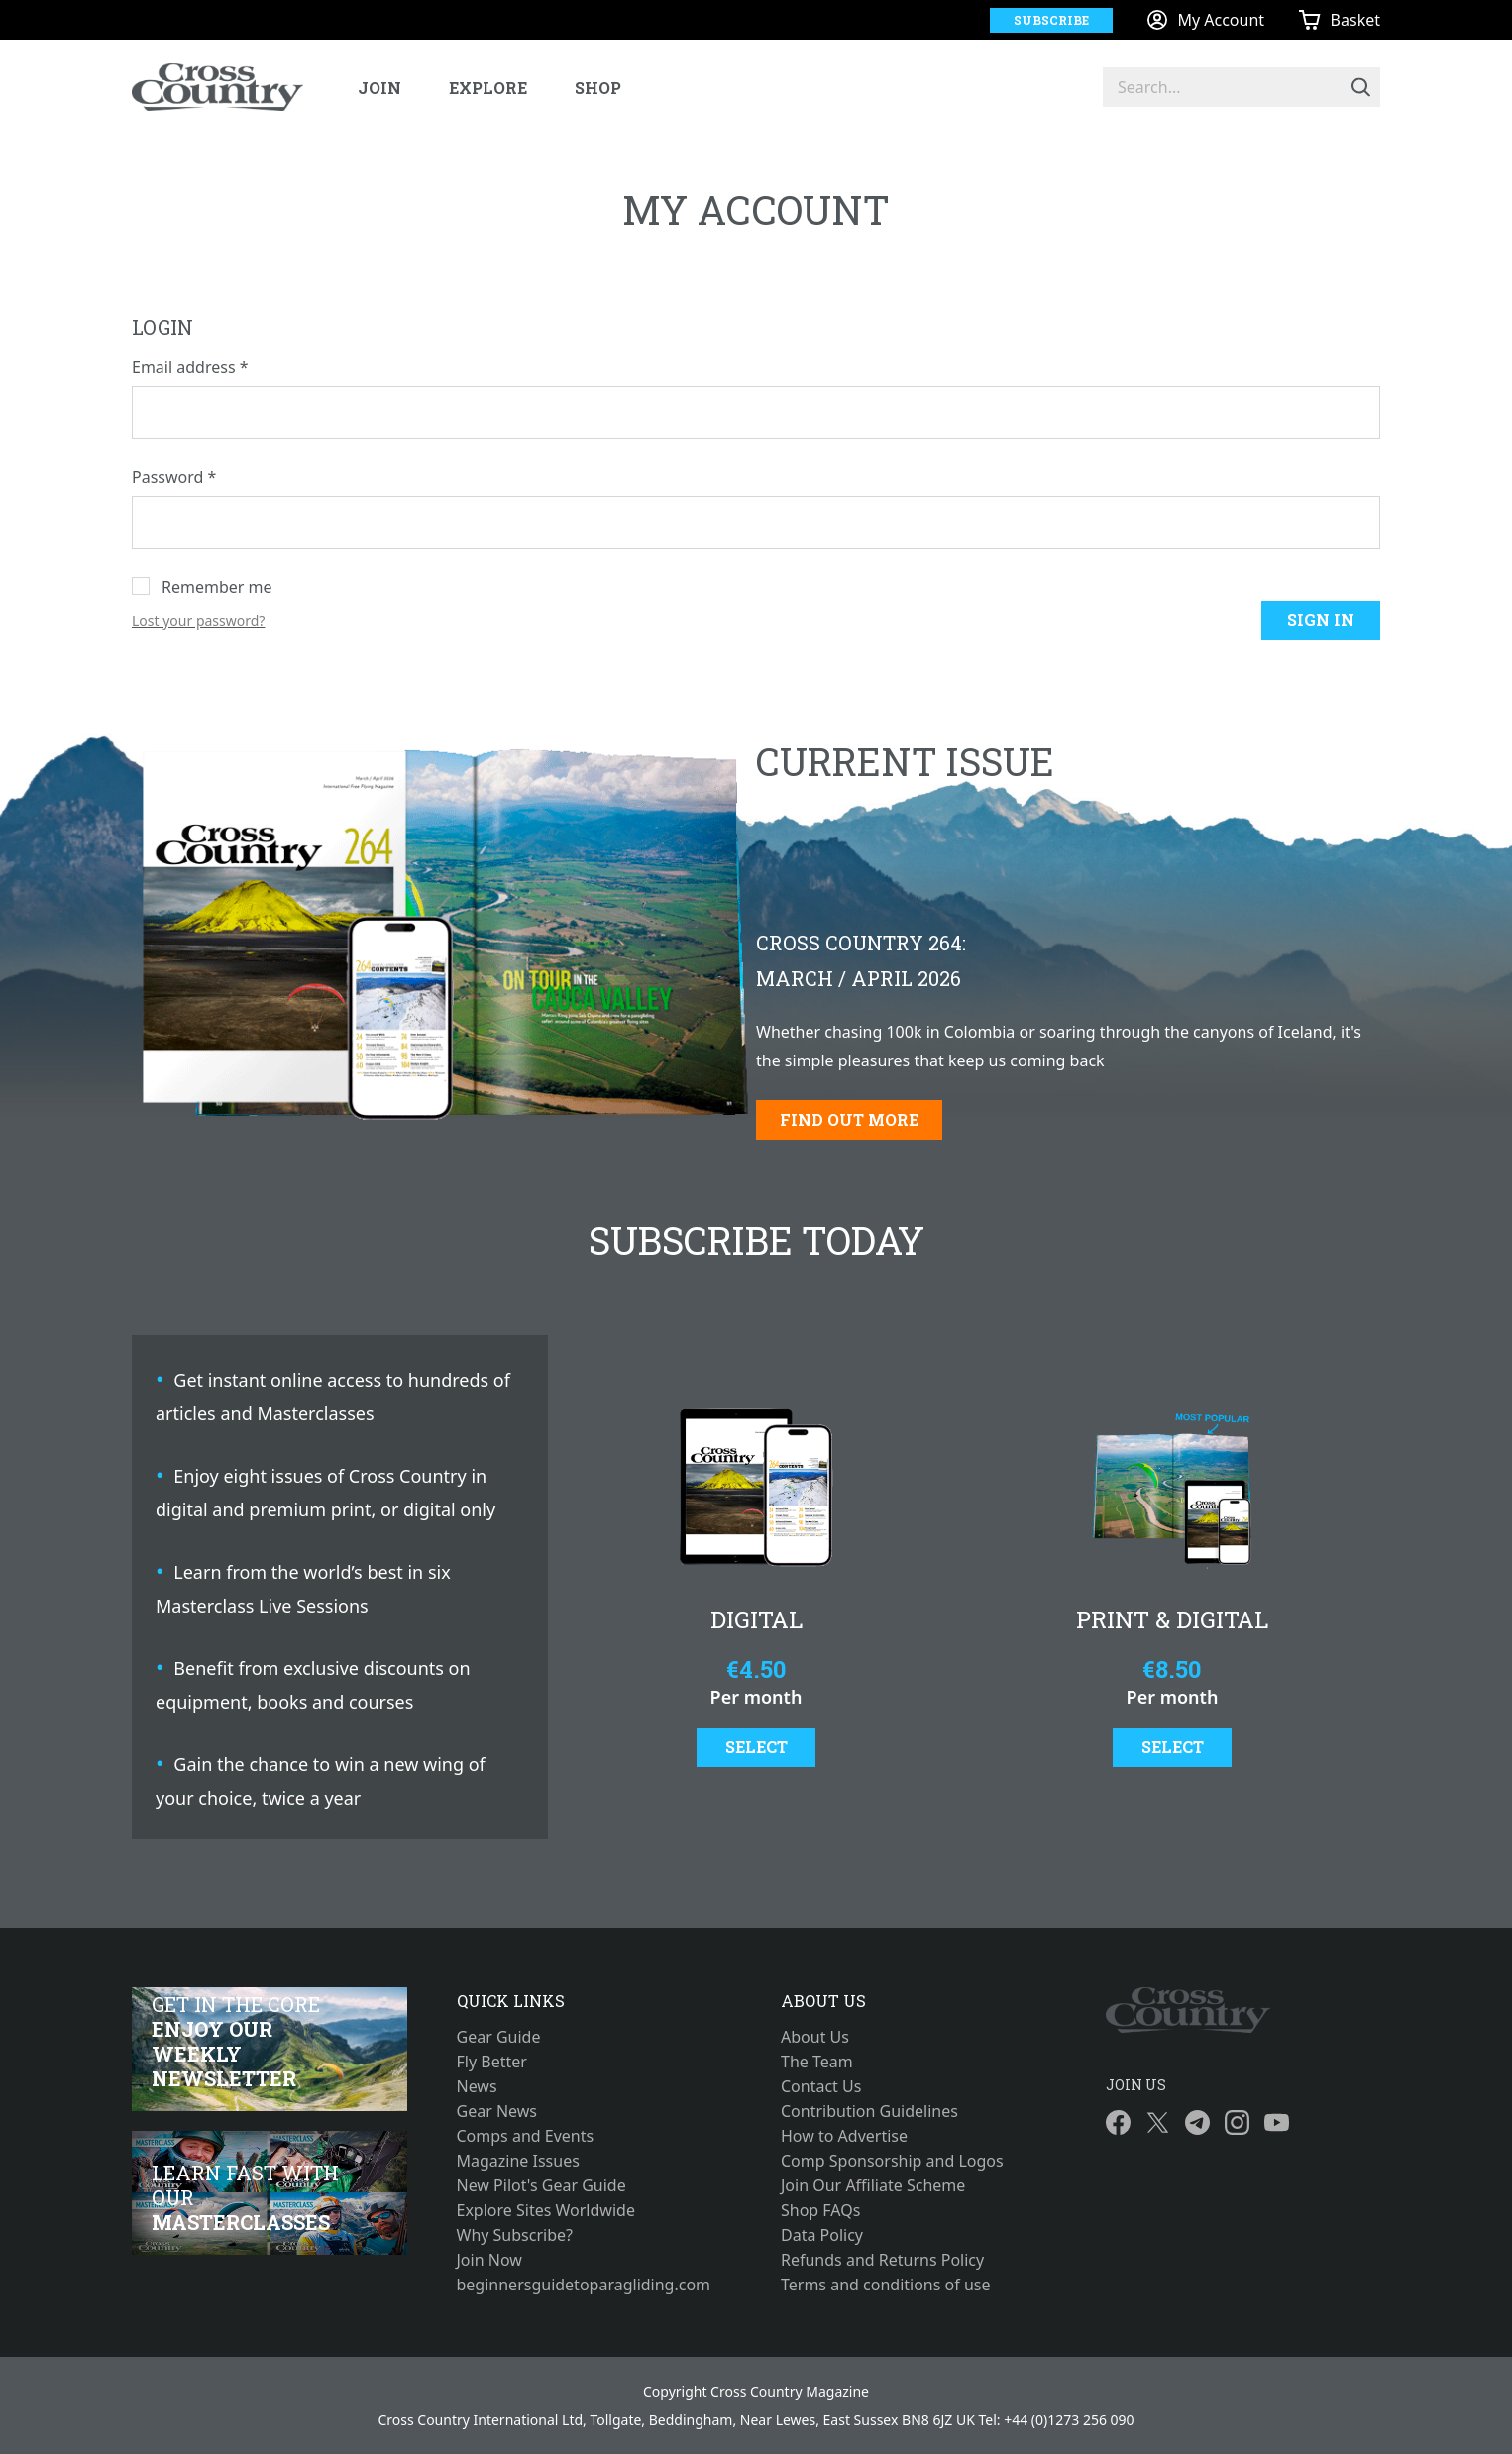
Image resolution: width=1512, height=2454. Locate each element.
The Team (817, 2061)
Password (174, 477)
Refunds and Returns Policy (882, 2260)
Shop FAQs (820, 2210)
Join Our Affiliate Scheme (873, 2185)
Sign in (1320, 620)
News (477, 2086)
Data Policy (822, 2235)
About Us (815, 2037)
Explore (488, 87)
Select (756, 1746)
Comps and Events (525, 2136)
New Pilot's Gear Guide (541, 2185)
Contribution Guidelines (869, 2111)
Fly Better (492, 2061)
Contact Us (821, 2086)
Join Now (489, 2260)
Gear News (497, 2111)
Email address (190, 367)
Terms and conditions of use (886, 2284)
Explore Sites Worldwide (546, 2210)
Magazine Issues (518, 2161)
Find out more (849, 1119)
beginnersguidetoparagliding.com (584, 2284)
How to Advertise (844, 2136)
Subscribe (1051, 20)
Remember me (217, 587)
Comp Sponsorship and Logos (892, 2161)
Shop (598, 87)
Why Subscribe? (515, 2235)
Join (379, 87)
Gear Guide (499, 2037)
